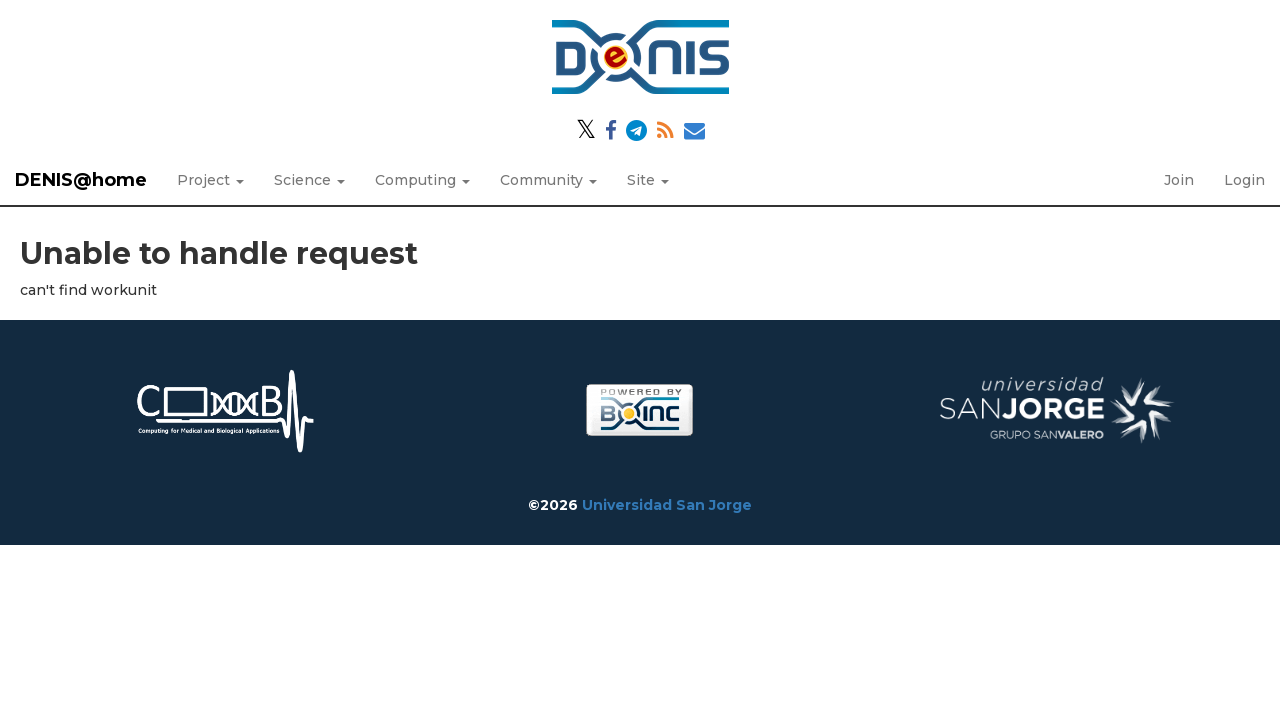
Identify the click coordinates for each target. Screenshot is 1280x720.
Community (548, 180)
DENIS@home (81, 180)
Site (648, 180)
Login (1244, 180)
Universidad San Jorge (667, 505)
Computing (422, 180)
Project (210, 180)
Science (309, 180)
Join (1179, 180)
